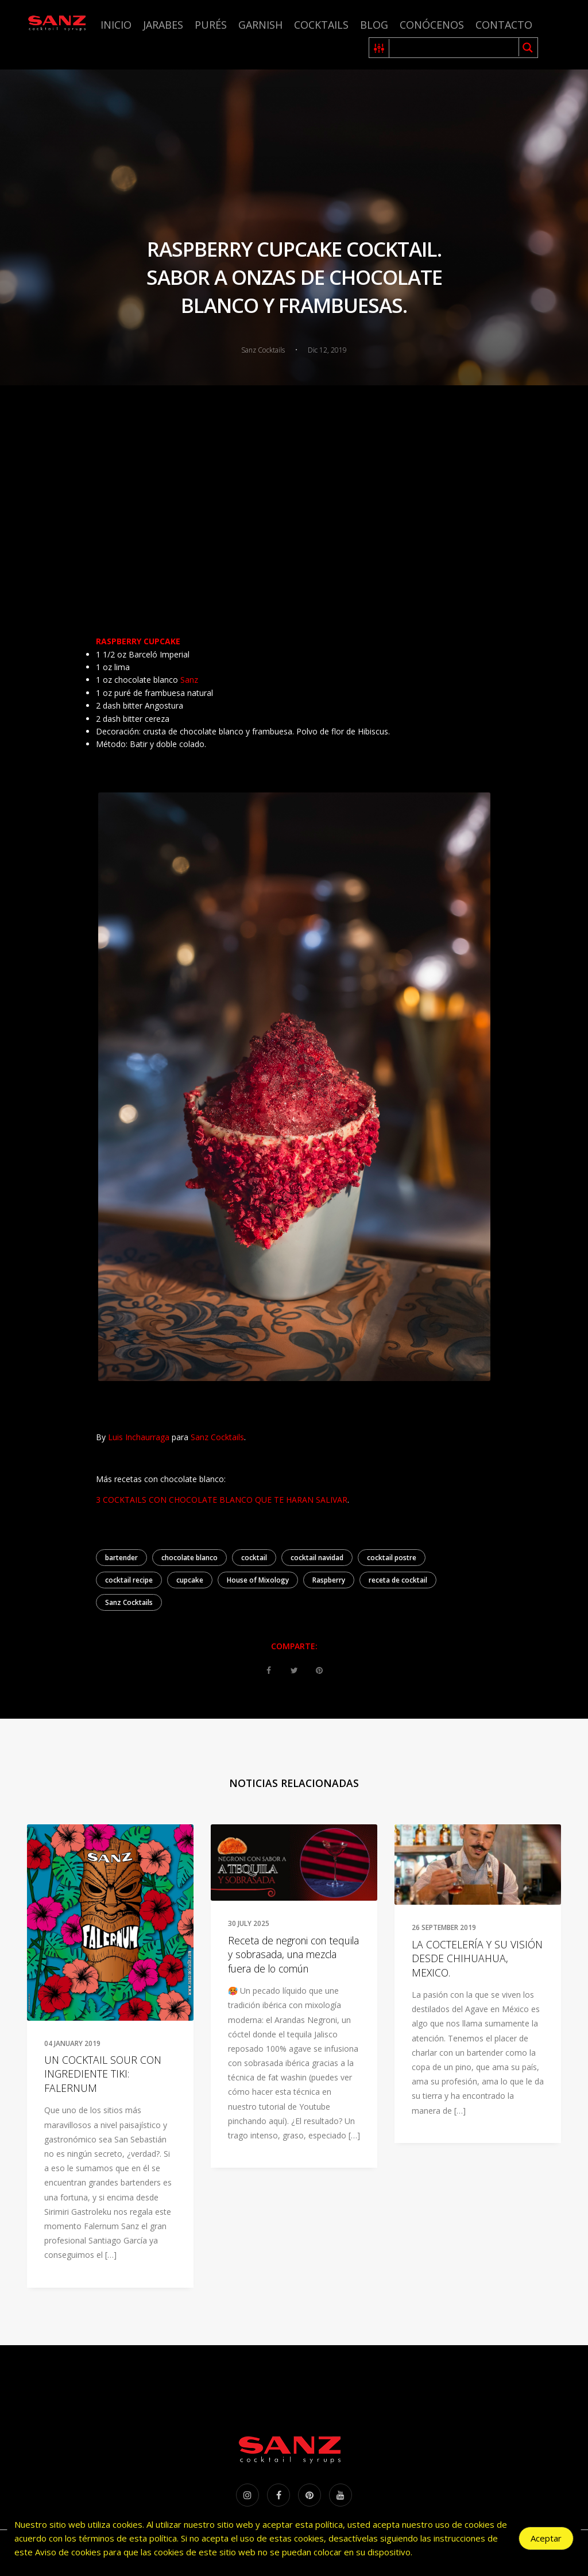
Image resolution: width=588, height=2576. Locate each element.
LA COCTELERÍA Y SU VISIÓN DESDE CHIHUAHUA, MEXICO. (477, 1958)
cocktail (254, 1557)
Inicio (115, 25)
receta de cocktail (398, 1580)
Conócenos (432, 25)
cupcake (189, 1580)
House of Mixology (258, 1580)
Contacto (503, 25)
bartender (121, 1557)
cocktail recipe (129, 1580)
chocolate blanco (189, 1557)
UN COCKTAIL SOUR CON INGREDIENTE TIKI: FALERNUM (102, 2074)
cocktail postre (391, 1557)
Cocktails (321, 25)
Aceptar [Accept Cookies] (546, 2538)
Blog (374, 25)
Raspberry (328, 1580)
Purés (211, 25)
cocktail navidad (317, 1557)
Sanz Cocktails (129, 1602)
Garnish (260, 25)
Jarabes (163, 25)
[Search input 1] (454, 47)
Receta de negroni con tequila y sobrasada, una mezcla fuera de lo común (293, 1954)
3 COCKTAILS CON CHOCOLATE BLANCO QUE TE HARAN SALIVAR (221, 1499)
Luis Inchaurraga (138, 1437)
